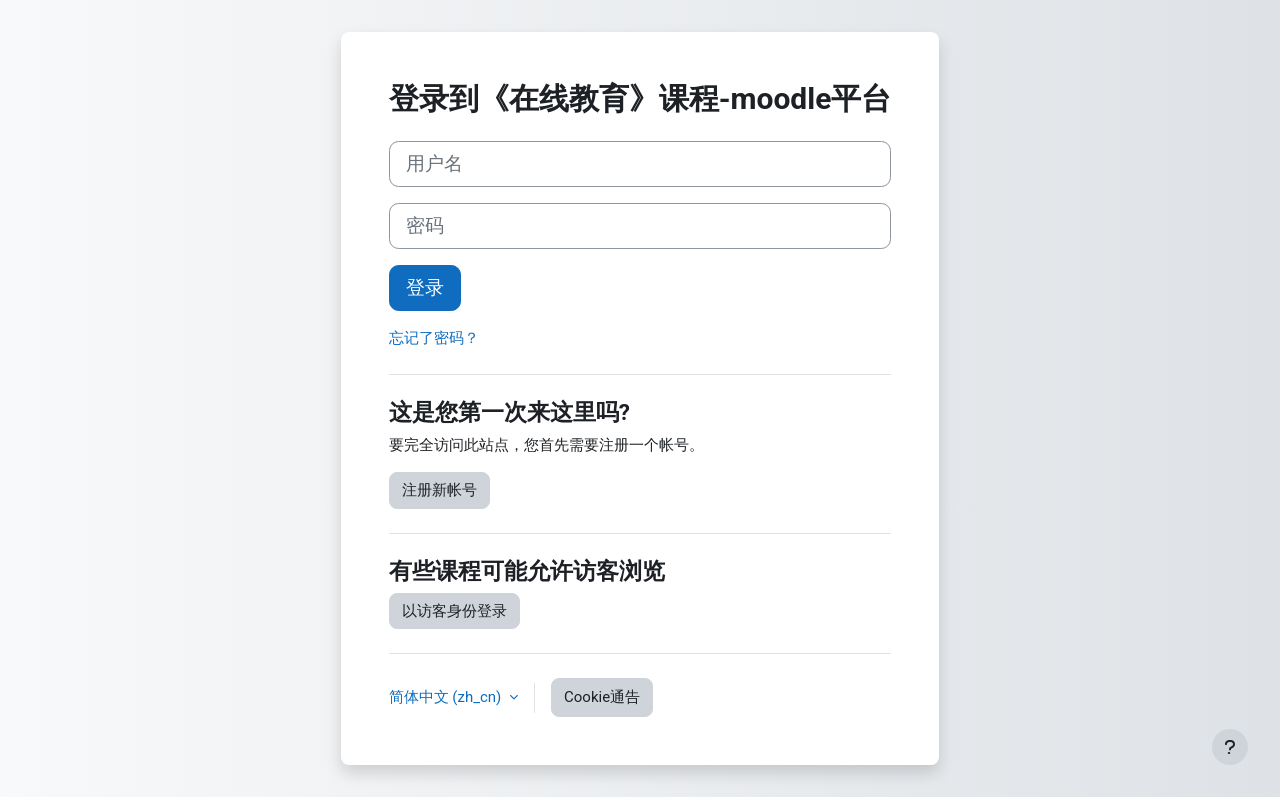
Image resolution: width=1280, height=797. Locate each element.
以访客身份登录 (454, 611)
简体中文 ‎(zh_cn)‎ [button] (447, 697)
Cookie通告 (602, 697)
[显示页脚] (1230, 747)
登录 (425, 288)
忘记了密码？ (434, 338)
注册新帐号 (439, 490)
